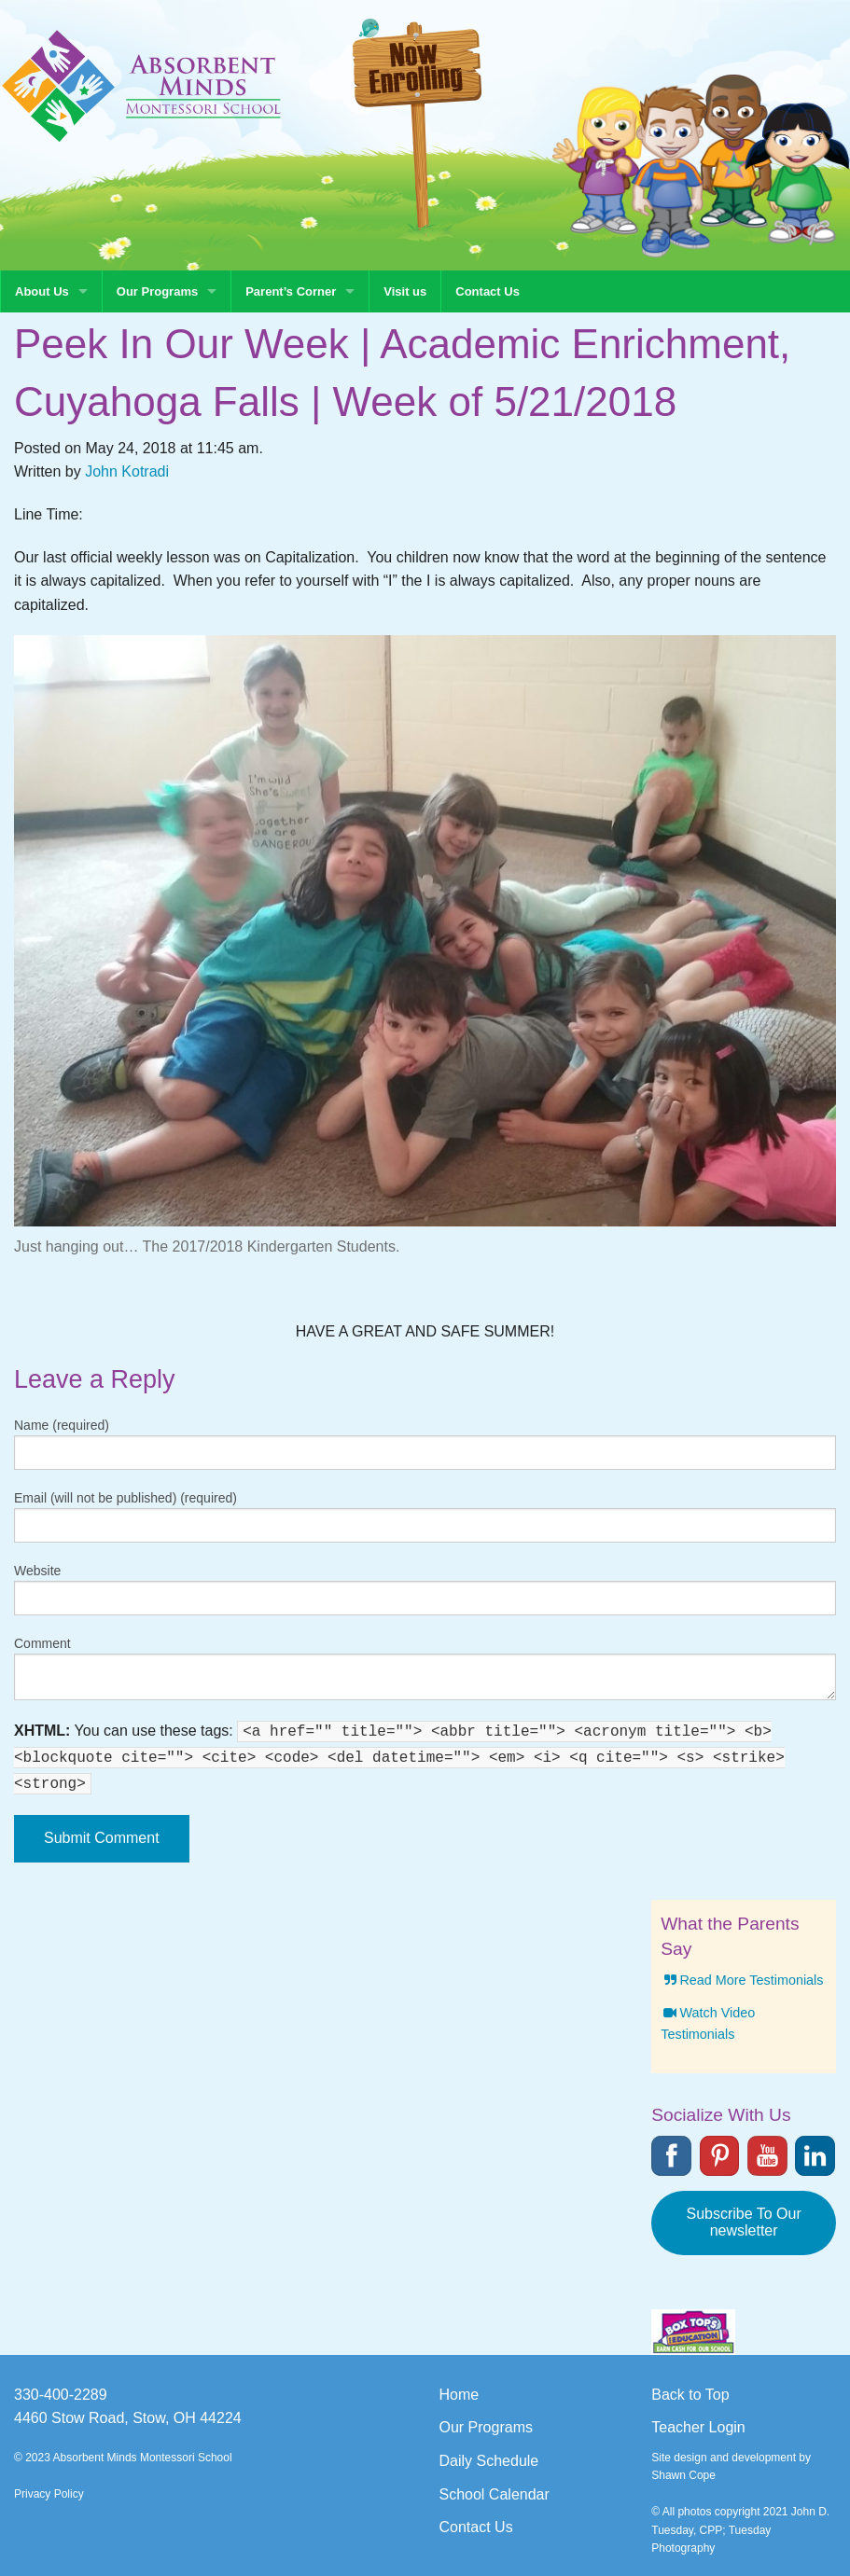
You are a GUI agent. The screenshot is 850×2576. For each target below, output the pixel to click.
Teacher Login (698, 2427)
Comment (42, 1643)
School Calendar (494, 2494)
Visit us (404, 291)
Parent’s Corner (290, 291)
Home (459, 2395)
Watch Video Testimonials (708, 2023)
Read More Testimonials (742, 1980)
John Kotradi (127, 471)
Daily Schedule (489, 2461)
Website (37, 1570)
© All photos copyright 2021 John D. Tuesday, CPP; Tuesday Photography (740, 2529)
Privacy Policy (49, 2493)
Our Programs (157, 291)
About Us (42, 291)
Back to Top (690, 2395)
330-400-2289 (60, 2395)
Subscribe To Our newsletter (743, 2222)
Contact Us (487, 291)
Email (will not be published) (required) (125, 1497)
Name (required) (61, 1425)
